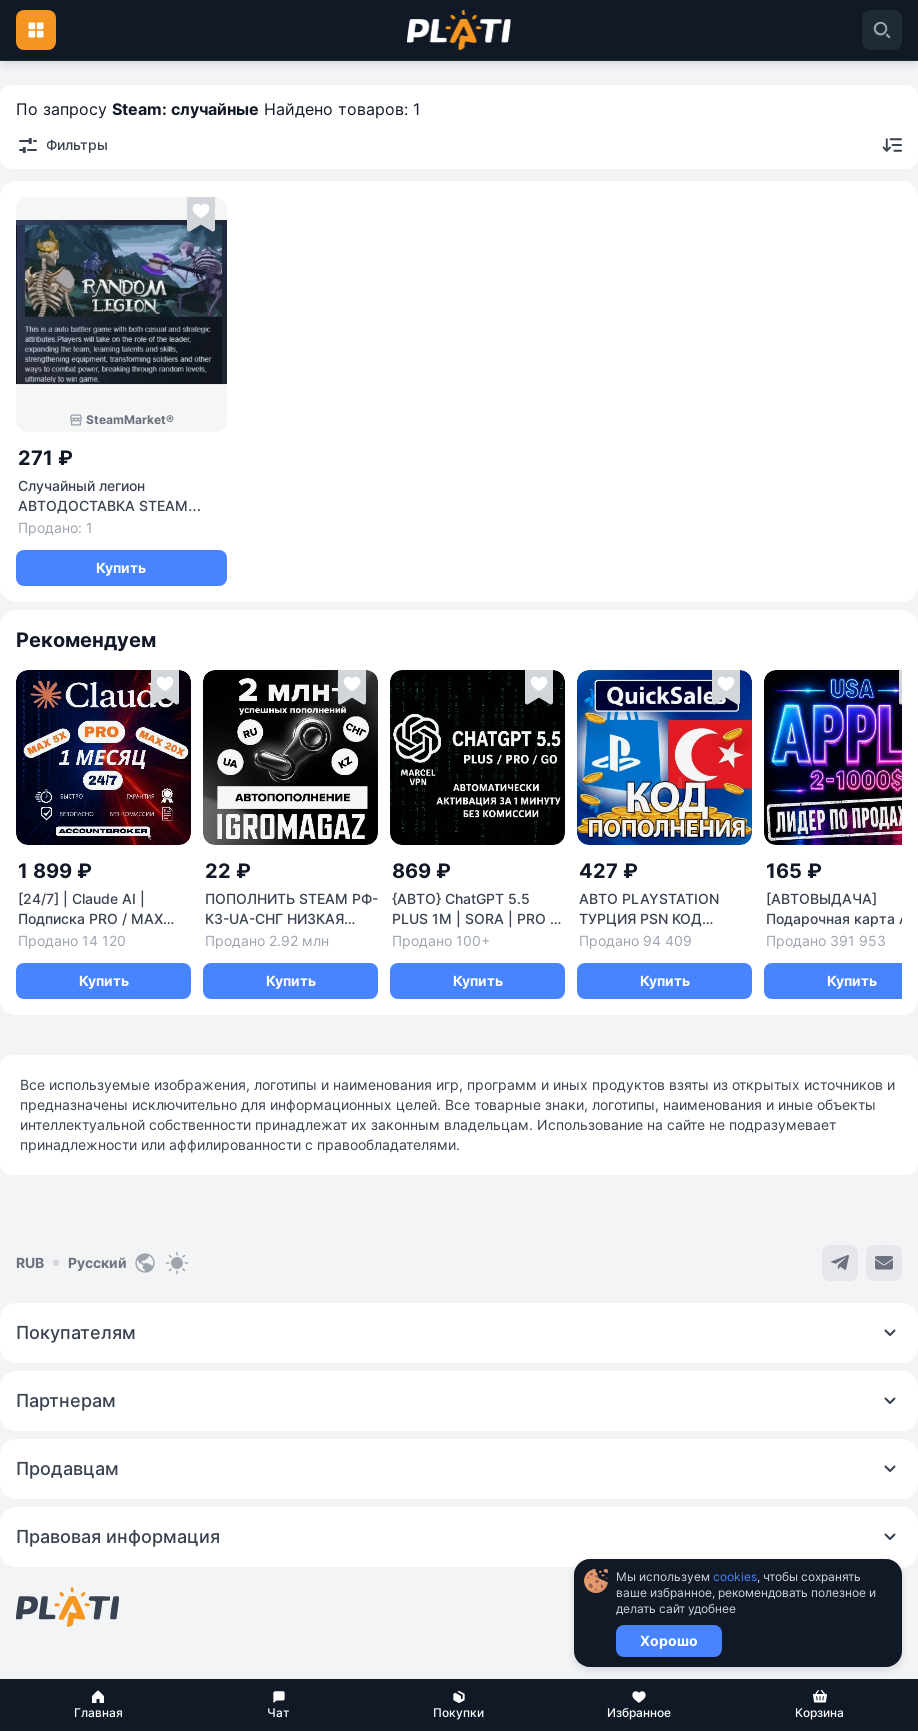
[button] (98, 1705)
